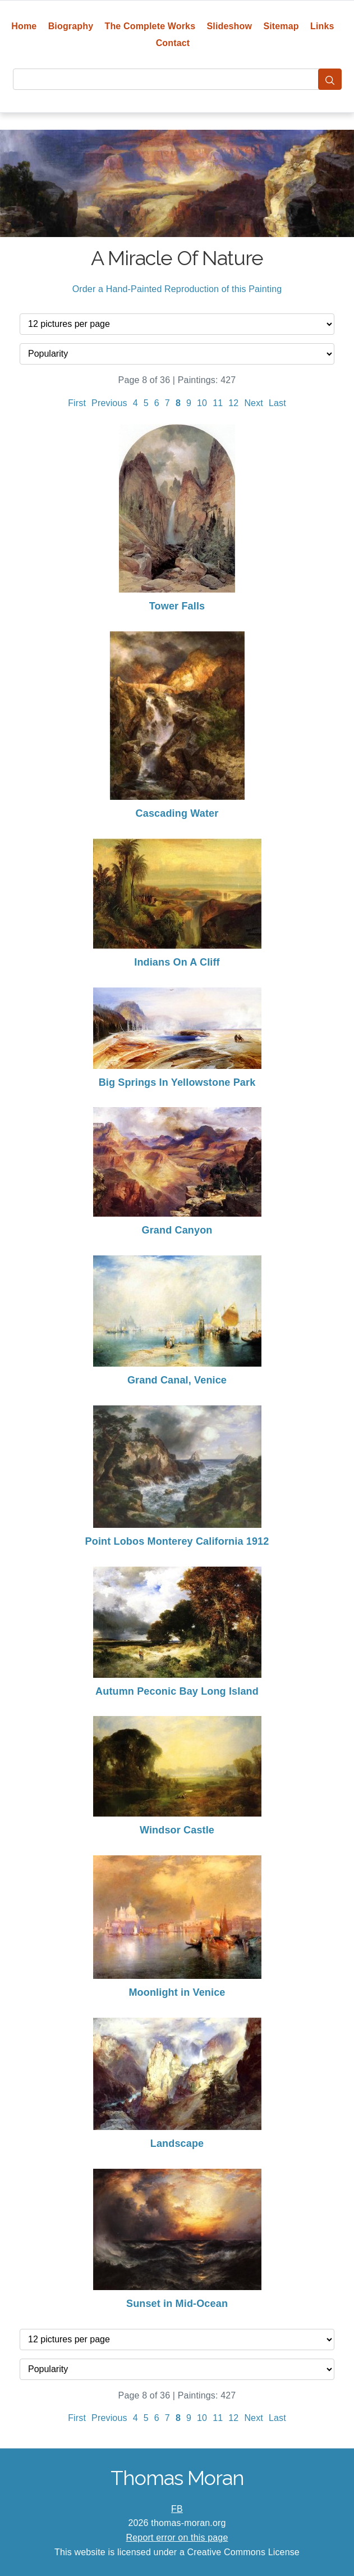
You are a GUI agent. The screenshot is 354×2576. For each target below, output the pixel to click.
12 (233, 403)
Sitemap (280, 26)
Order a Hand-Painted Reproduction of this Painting (177, 289)
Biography (71, 26)
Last (277, 403)
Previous (109, 403)
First (77, 403)
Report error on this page (177, 2537)
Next (253, 403)
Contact (173, 43)
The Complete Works (150, 26)
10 (202, 403)
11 (218, 403)
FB (177, 2509)
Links (322, 26)
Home (23, 26)
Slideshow (229, 26)
